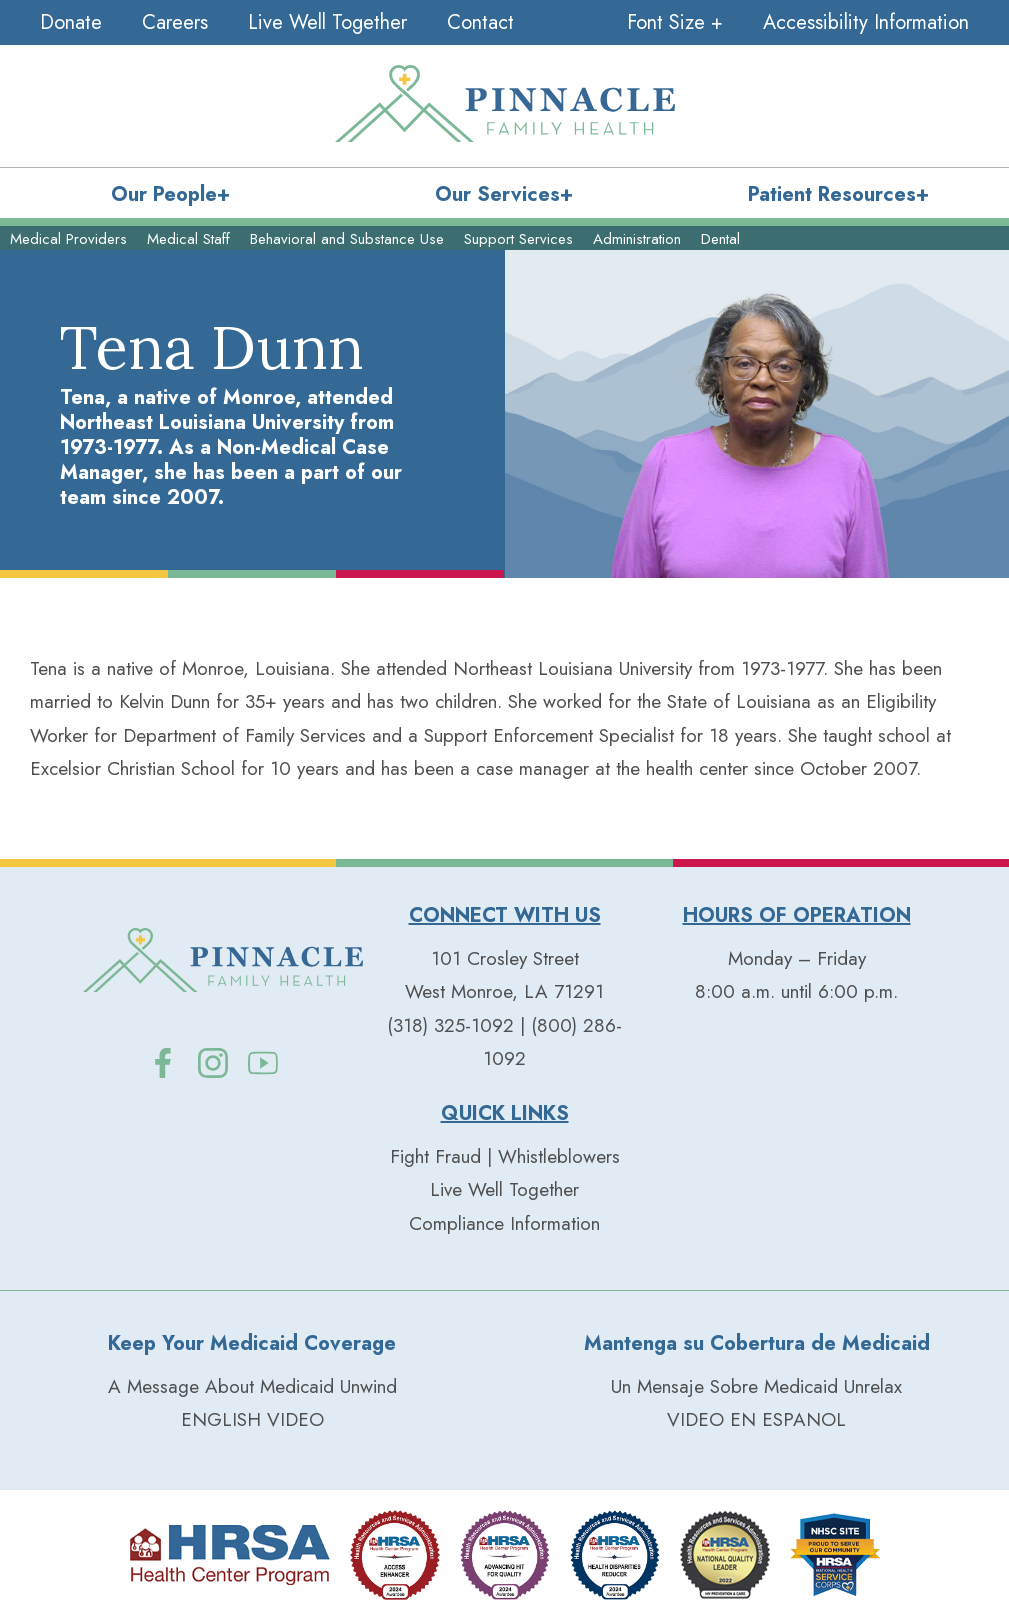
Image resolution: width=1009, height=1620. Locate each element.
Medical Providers (68, 239)
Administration (637, 239)
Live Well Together (327, 22)
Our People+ (170, 194)
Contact (480, 22)
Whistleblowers (559, 1156)
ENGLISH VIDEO (252, 1419)
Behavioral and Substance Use (347, 239)
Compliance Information (504, 1223)
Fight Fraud (435, 1156)
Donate (71, 22)
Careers (175, 22)
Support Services (518, 239)
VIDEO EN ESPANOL (756, 1419)
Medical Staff (188, 239)
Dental (720, 239)
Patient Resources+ (838, 194)
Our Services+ (504, 194)
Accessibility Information (866, 22)
